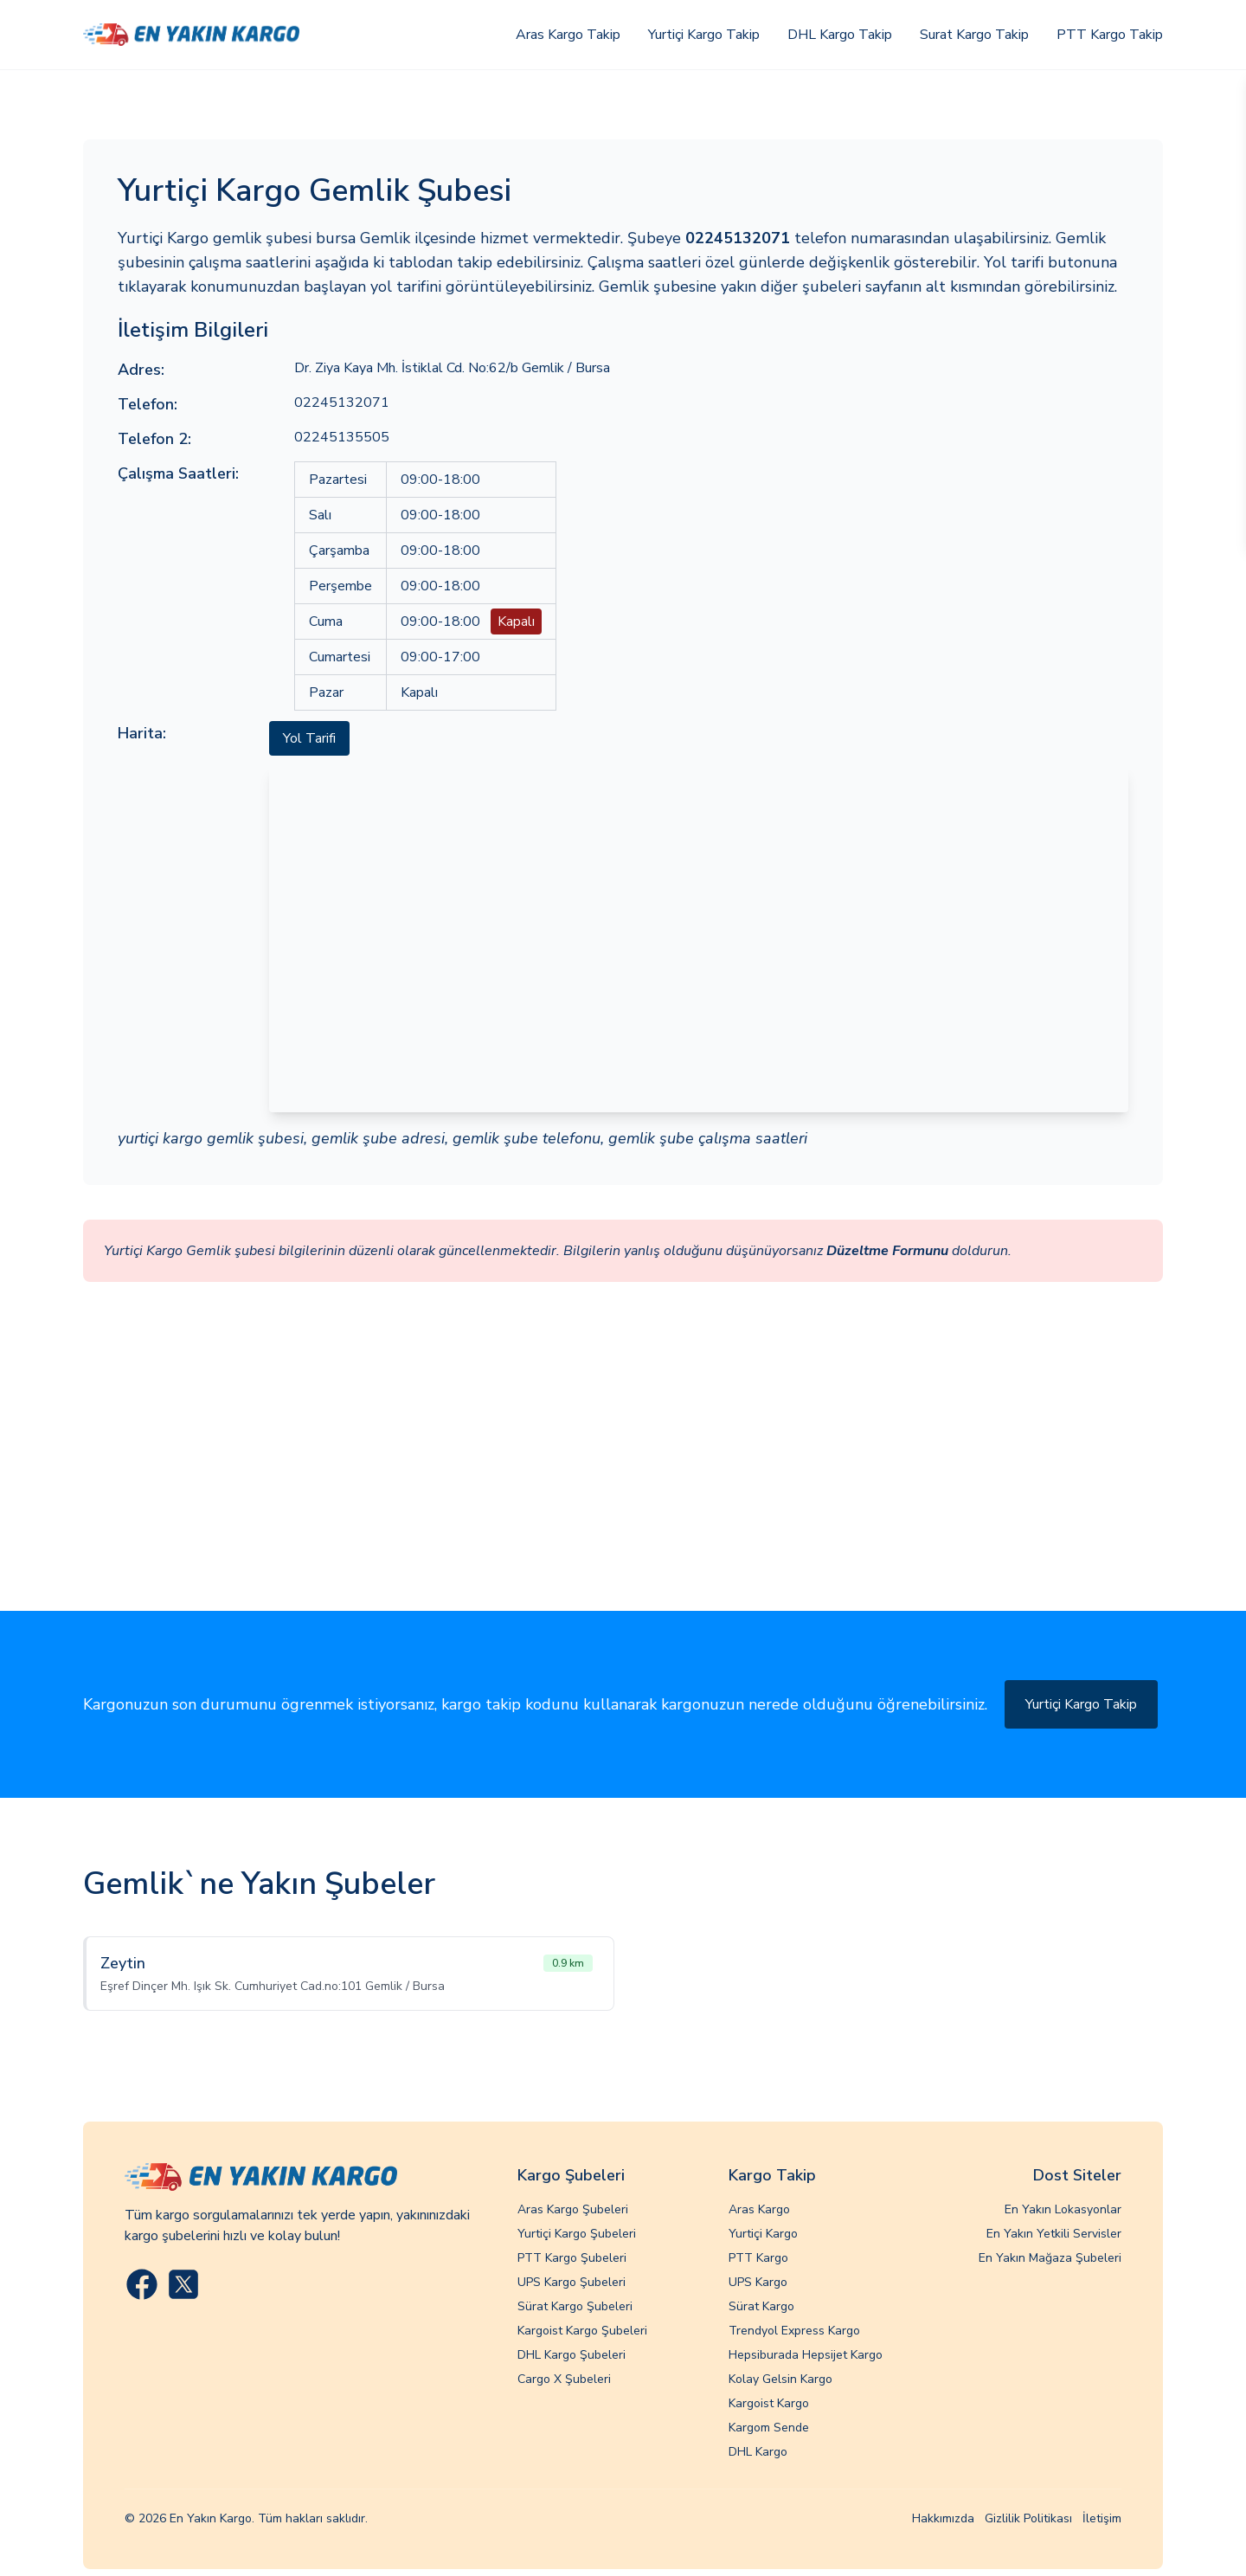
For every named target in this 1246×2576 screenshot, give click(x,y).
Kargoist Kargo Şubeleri (582, 2330)
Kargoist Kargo (769, 2403)
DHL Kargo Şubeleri (571, 2355)
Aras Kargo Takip (568, 34)
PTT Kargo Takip (1110, 34)
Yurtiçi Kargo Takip (704, 34)
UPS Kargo (758, 2282)
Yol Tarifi (309, 738)
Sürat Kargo (761, 2306)
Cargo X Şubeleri (564, 2379)
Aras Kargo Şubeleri (572, 2209)
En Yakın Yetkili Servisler (1053, 2233)
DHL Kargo (758, 2452)
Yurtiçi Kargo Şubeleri (576, 2233)
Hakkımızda (943, 2518)
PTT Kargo (758, 2258)
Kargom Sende (769, 2427)
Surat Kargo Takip (974, 34)
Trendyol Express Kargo (794, 2330)
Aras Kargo (759, 2209)
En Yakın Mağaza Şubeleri (1050, 2258)
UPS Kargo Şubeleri (571, 2282)
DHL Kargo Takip (839, 34)
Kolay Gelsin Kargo (780, 2379)
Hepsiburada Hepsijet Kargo (806, 2355)
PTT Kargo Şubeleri (571, 2258)
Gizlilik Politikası (1028, 2518)
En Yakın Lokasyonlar (1063, 2209)
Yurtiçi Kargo (763, 2233)
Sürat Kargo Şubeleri (575, 2306)
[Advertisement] (623, 1481)
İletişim (1101, 2518)
